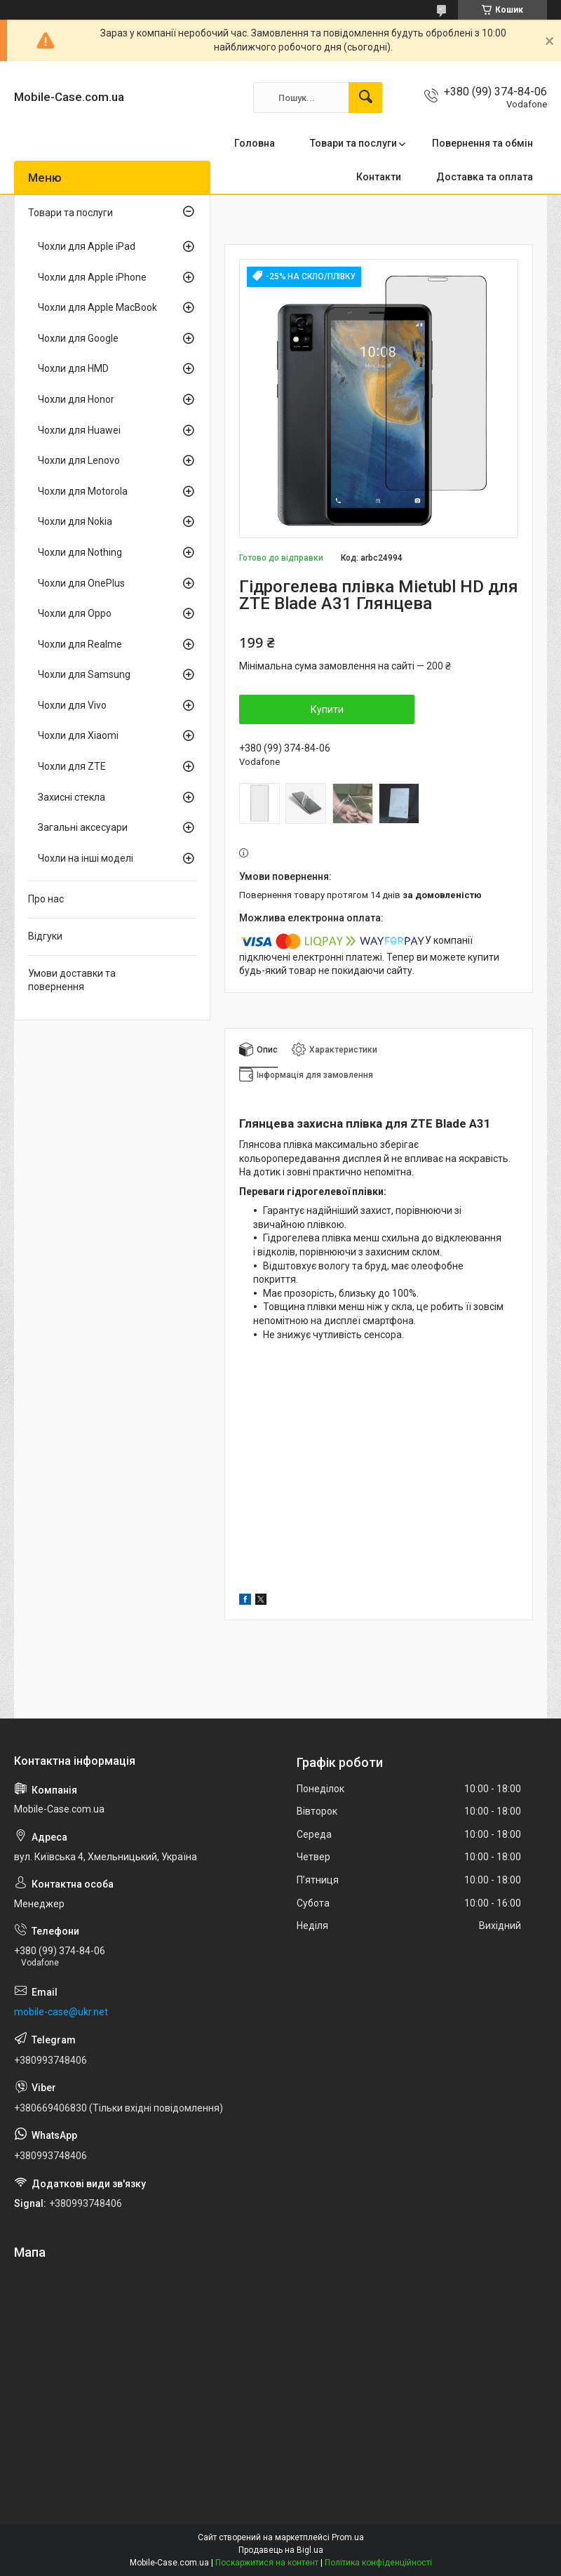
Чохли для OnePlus (81, 583)
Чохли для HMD (73, 368)
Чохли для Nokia (75, 521)
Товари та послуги (353, 143)
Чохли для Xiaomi (78, 735)
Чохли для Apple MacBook (97, 307)
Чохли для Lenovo (79, 460)
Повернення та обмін (482, 143)
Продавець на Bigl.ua (280, 2550)
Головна (254, 143)
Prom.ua (348, 2537)
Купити (327, 709)
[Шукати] (365, 97)
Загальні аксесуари (83, 827)
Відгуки (45, 936)
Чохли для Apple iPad (86, 246)
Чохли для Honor (76, 399)
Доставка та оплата (484, 176)
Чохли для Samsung (84, 674)
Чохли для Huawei (79, 430)
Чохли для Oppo (74, 613)
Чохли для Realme (80, 644)
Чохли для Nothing (80, 552)
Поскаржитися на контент (266, 2563)
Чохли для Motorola (83, 491)
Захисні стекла (71, 797)
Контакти (378, 176)
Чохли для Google (78, 338)
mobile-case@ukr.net (61, 2011)
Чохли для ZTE (72, 766)
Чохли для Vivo (72, 705)
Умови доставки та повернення (72, 980)
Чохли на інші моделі (85, 858)
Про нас (46, 899)
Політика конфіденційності (378, 2563)
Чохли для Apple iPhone (92, 277)
